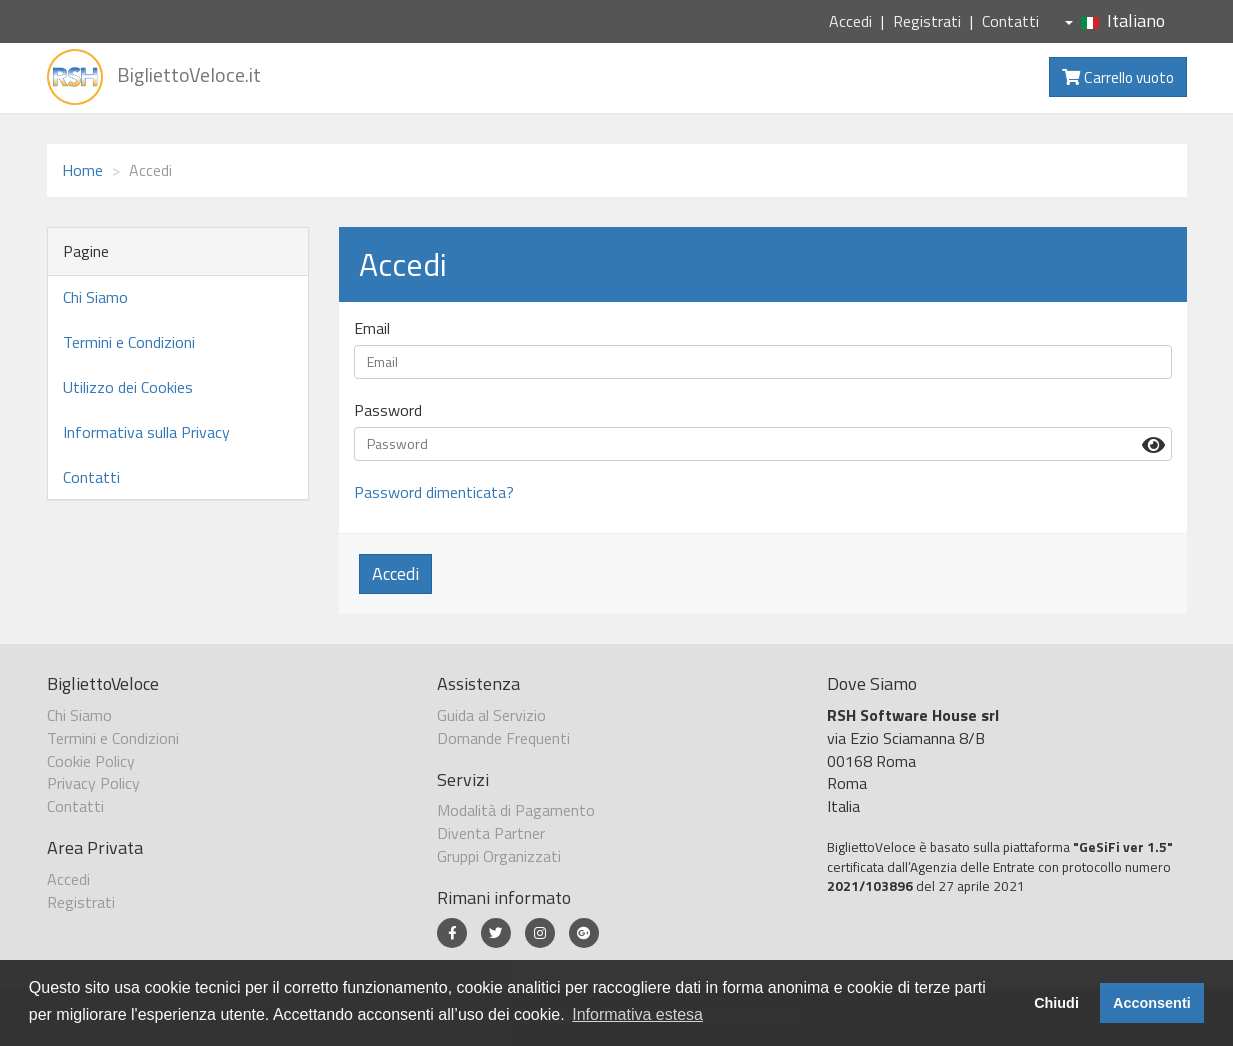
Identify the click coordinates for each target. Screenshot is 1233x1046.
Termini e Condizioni (129, 342)
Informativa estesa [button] (637, 1014)
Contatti (1010, 21)
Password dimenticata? (434, 492)
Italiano (1115, 20)
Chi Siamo (95, 297)
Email (372, 328)
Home (82, 170)
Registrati (927, 21)
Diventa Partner (491, 833)
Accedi (850, 21)
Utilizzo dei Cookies (128, 387)
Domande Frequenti (503, 738)
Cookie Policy (91, 761)
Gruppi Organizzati (499, 856)
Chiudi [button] (1056, 1003)
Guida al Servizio (491, 715)
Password (388, 410)
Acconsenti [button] (1152, 1003)
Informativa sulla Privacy (146, 432)
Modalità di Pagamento (516, 810)
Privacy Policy (93, 783)
